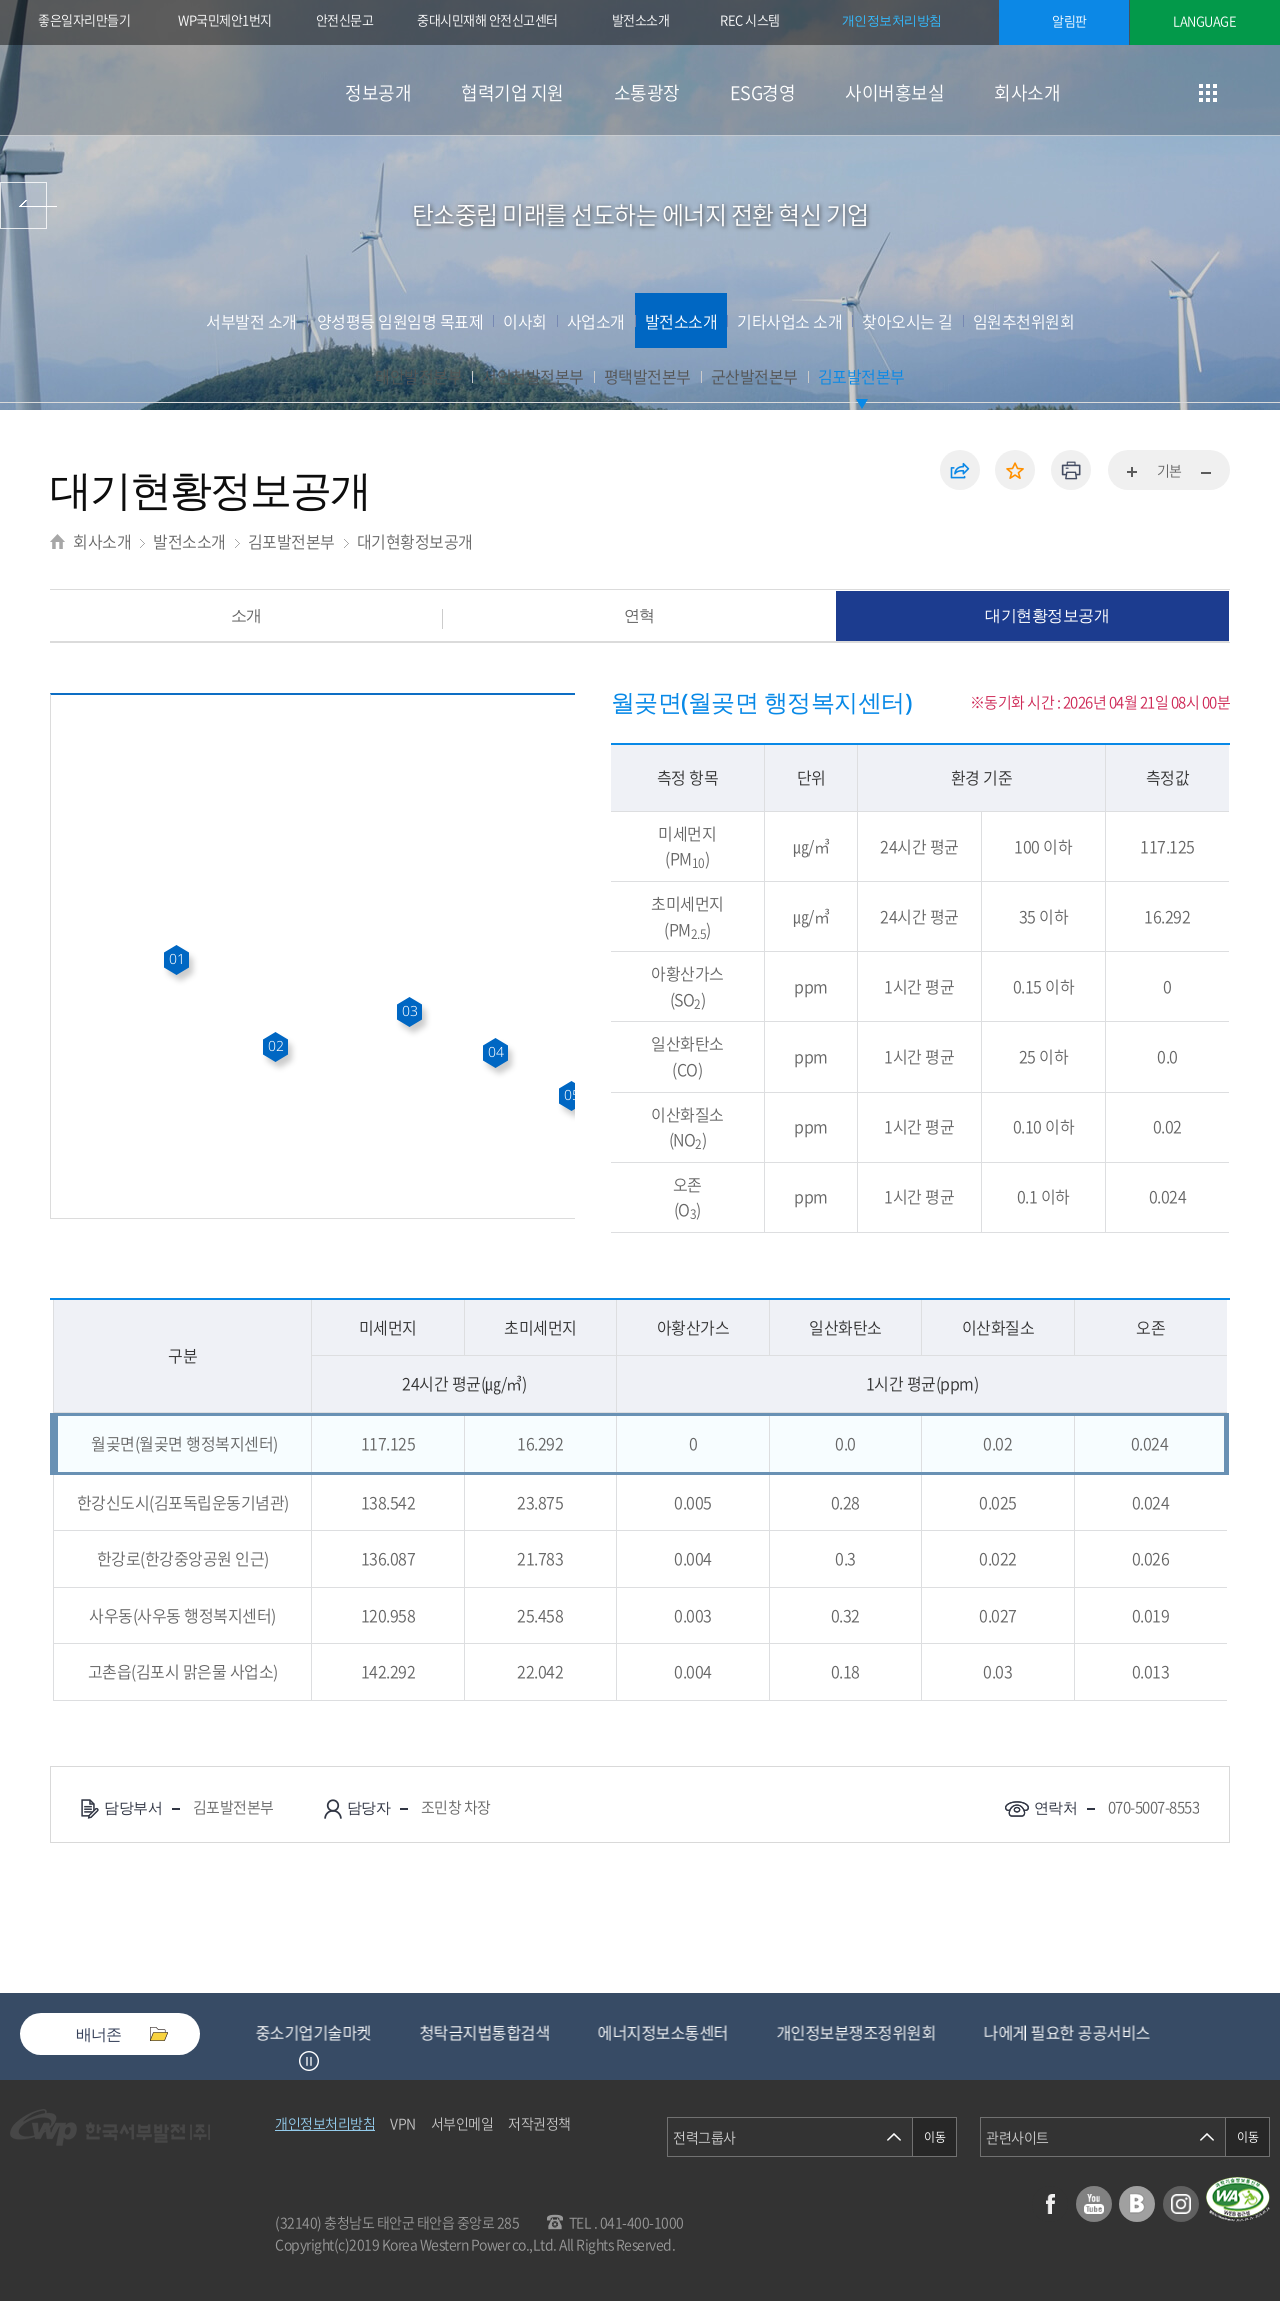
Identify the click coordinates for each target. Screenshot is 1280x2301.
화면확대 (1133, 473)
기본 (1169, 470)
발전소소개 (641, 19)
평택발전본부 (647, 376)
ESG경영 (763, 92)
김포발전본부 (861, 376)
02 (275, 1045)
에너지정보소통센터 (681, 2032)
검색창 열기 (1257, 92)
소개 (246, 615)
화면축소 (1205, 473)
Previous (284, 2061)
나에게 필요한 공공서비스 (1085, 2032)
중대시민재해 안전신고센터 (487, 19)
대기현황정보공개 (415, 541)
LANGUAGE (1204, 20)
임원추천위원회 (1024, 321)
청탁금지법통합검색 (503, 2032)
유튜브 (1094, 2204)
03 (409, 1010)
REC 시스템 (763, 22)
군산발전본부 (754, 376)
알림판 (1069, 20)
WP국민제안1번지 (225, 19)
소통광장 (647, 92)
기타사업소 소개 (789, 321)
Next (334, 2061)
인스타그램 (1181, 2204)
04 (495, 1051)
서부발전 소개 (251, 321)
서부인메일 (462, 2123)
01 (176, 958)
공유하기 (960, 470)
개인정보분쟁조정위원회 (875, 2032)
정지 (309, 2061)
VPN (403, 2123)
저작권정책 (539, 2123)
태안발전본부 (418, 376)
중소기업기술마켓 (332, 2032)
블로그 (1137, 2204)
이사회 (525, 321)
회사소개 (1027, 92)
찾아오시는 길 (907, 321)
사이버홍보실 (894, 92)
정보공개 (378, 92)
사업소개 (596, 321)
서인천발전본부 (533, 376)
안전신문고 (345, 19)
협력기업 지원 (512, 92)
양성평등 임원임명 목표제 (400, 321)
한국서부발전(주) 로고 (130, 90)
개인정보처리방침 (892, 20)
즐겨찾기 (1015, 470)
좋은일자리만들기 (84, 19)
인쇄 (1071, 470)
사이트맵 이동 (1207, 92)
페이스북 (1050, 2204)
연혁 (639, 615)
